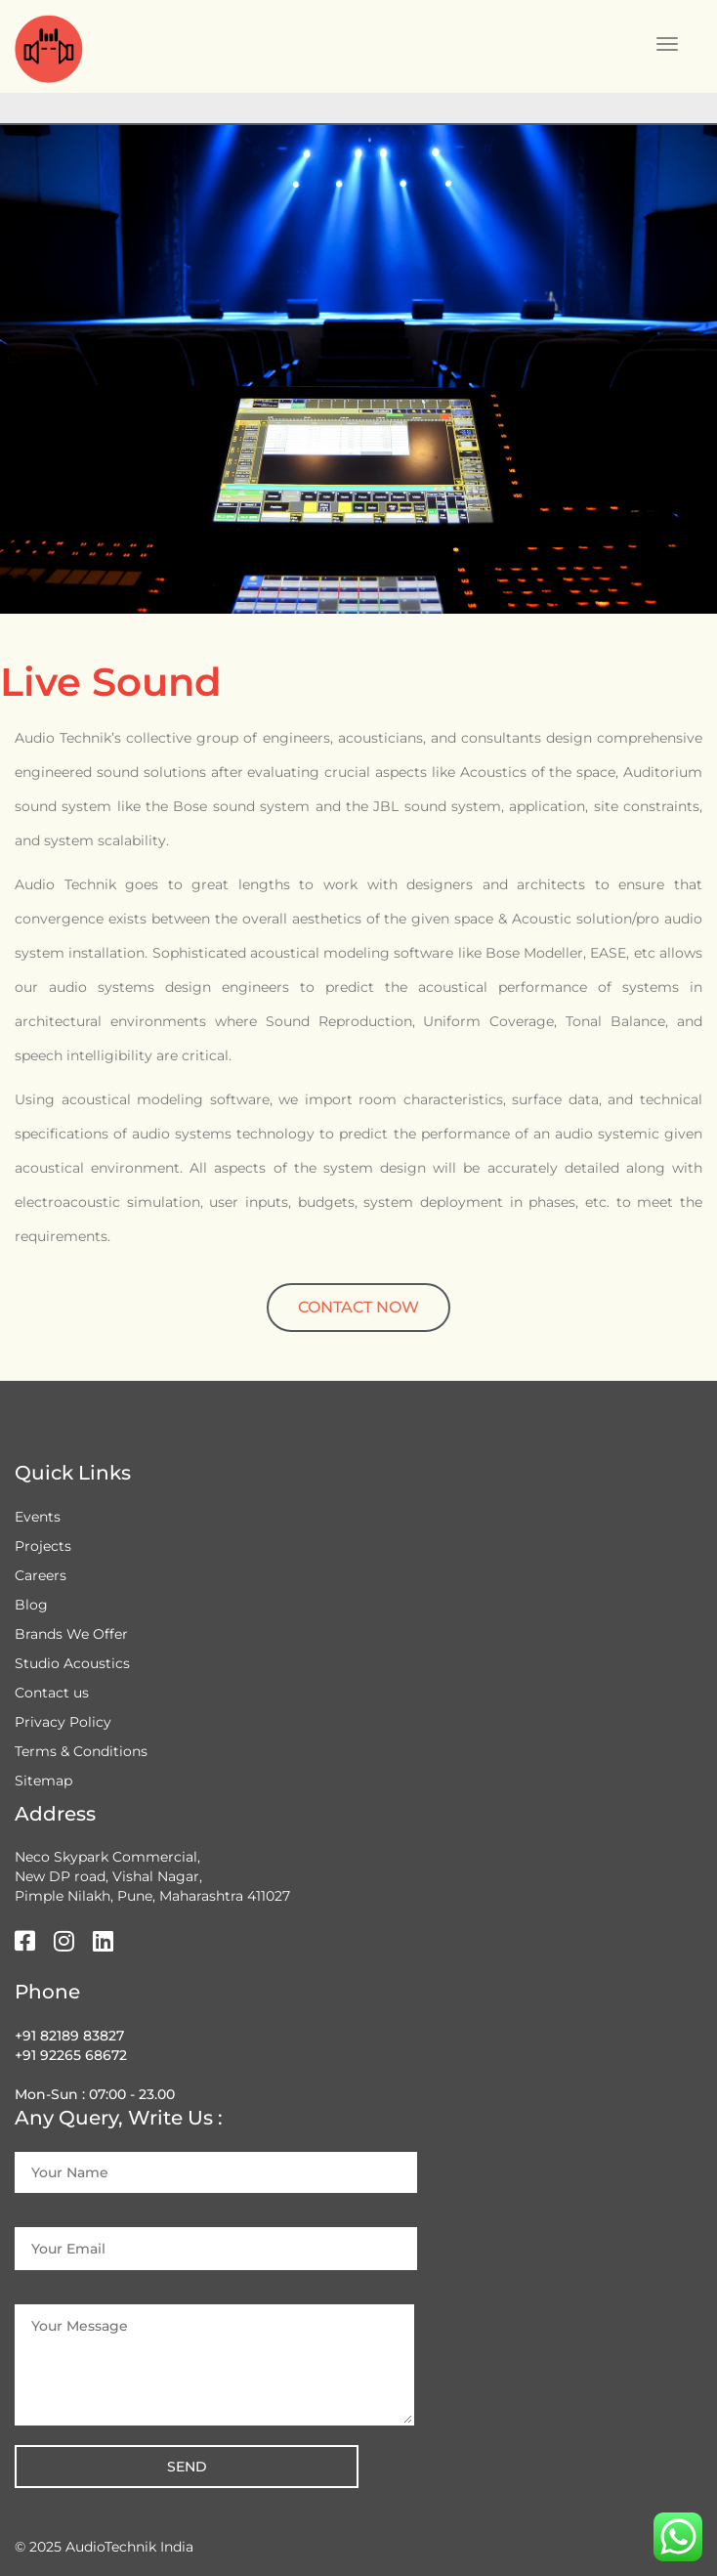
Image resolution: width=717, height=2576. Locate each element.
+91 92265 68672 (71, 2055)
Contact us (52, 1692)
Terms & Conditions (81, 1751)
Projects (43, 1546)
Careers (40, 1575)
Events (38, 1516)
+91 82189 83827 (69, 2035)
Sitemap (43, 1780)
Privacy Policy (63, 1722)
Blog (31, 1604)
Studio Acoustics (72, 1663)
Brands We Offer (71, 1634)
